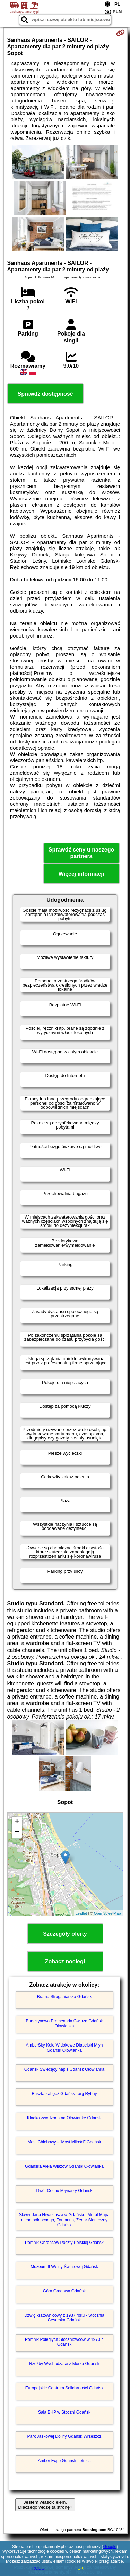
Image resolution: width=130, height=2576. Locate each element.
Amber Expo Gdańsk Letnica (64, 2460)
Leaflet (81, 1913)
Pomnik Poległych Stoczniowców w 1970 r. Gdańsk (64, 2342)
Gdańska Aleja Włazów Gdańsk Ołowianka (64, 2166)
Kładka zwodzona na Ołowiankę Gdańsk (64, 2117)
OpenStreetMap (107, 1913)
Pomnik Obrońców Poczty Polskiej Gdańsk (64, 2242)
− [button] (17, 1832)
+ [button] (17, 1822)
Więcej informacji (81, 874)
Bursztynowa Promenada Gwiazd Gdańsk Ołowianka (64, 2023)
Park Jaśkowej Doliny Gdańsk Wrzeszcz (64, 2436)
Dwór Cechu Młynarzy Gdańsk (64, 2190)
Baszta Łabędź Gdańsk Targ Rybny (64, 2093)
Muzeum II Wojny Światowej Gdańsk (64, 2266)
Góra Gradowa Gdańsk (64, 2291)
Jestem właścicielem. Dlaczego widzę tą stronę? (45, 2504)
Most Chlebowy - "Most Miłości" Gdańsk (64, 2142)
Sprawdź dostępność (45, 394)
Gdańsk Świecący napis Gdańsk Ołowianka (64, 2069)
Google (109, 2546)
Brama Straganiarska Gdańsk (64, 1996)
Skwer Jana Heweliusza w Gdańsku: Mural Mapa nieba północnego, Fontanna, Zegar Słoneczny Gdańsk (64, 2219)
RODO (38, 2568)
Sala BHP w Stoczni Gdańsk (64, 2412)
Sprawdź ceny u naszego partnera (81, 853)
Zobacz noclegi (65, 1961)
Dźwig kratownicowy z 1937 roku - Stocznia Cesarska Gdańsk (64, 2318)
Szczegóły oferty (65, 1934)
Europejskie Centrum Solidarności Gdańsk (64, 2388)
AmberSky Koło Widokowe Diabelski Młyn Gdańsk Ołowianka (64, 2047)
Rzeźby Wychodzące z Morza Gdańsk (64, 2363)
